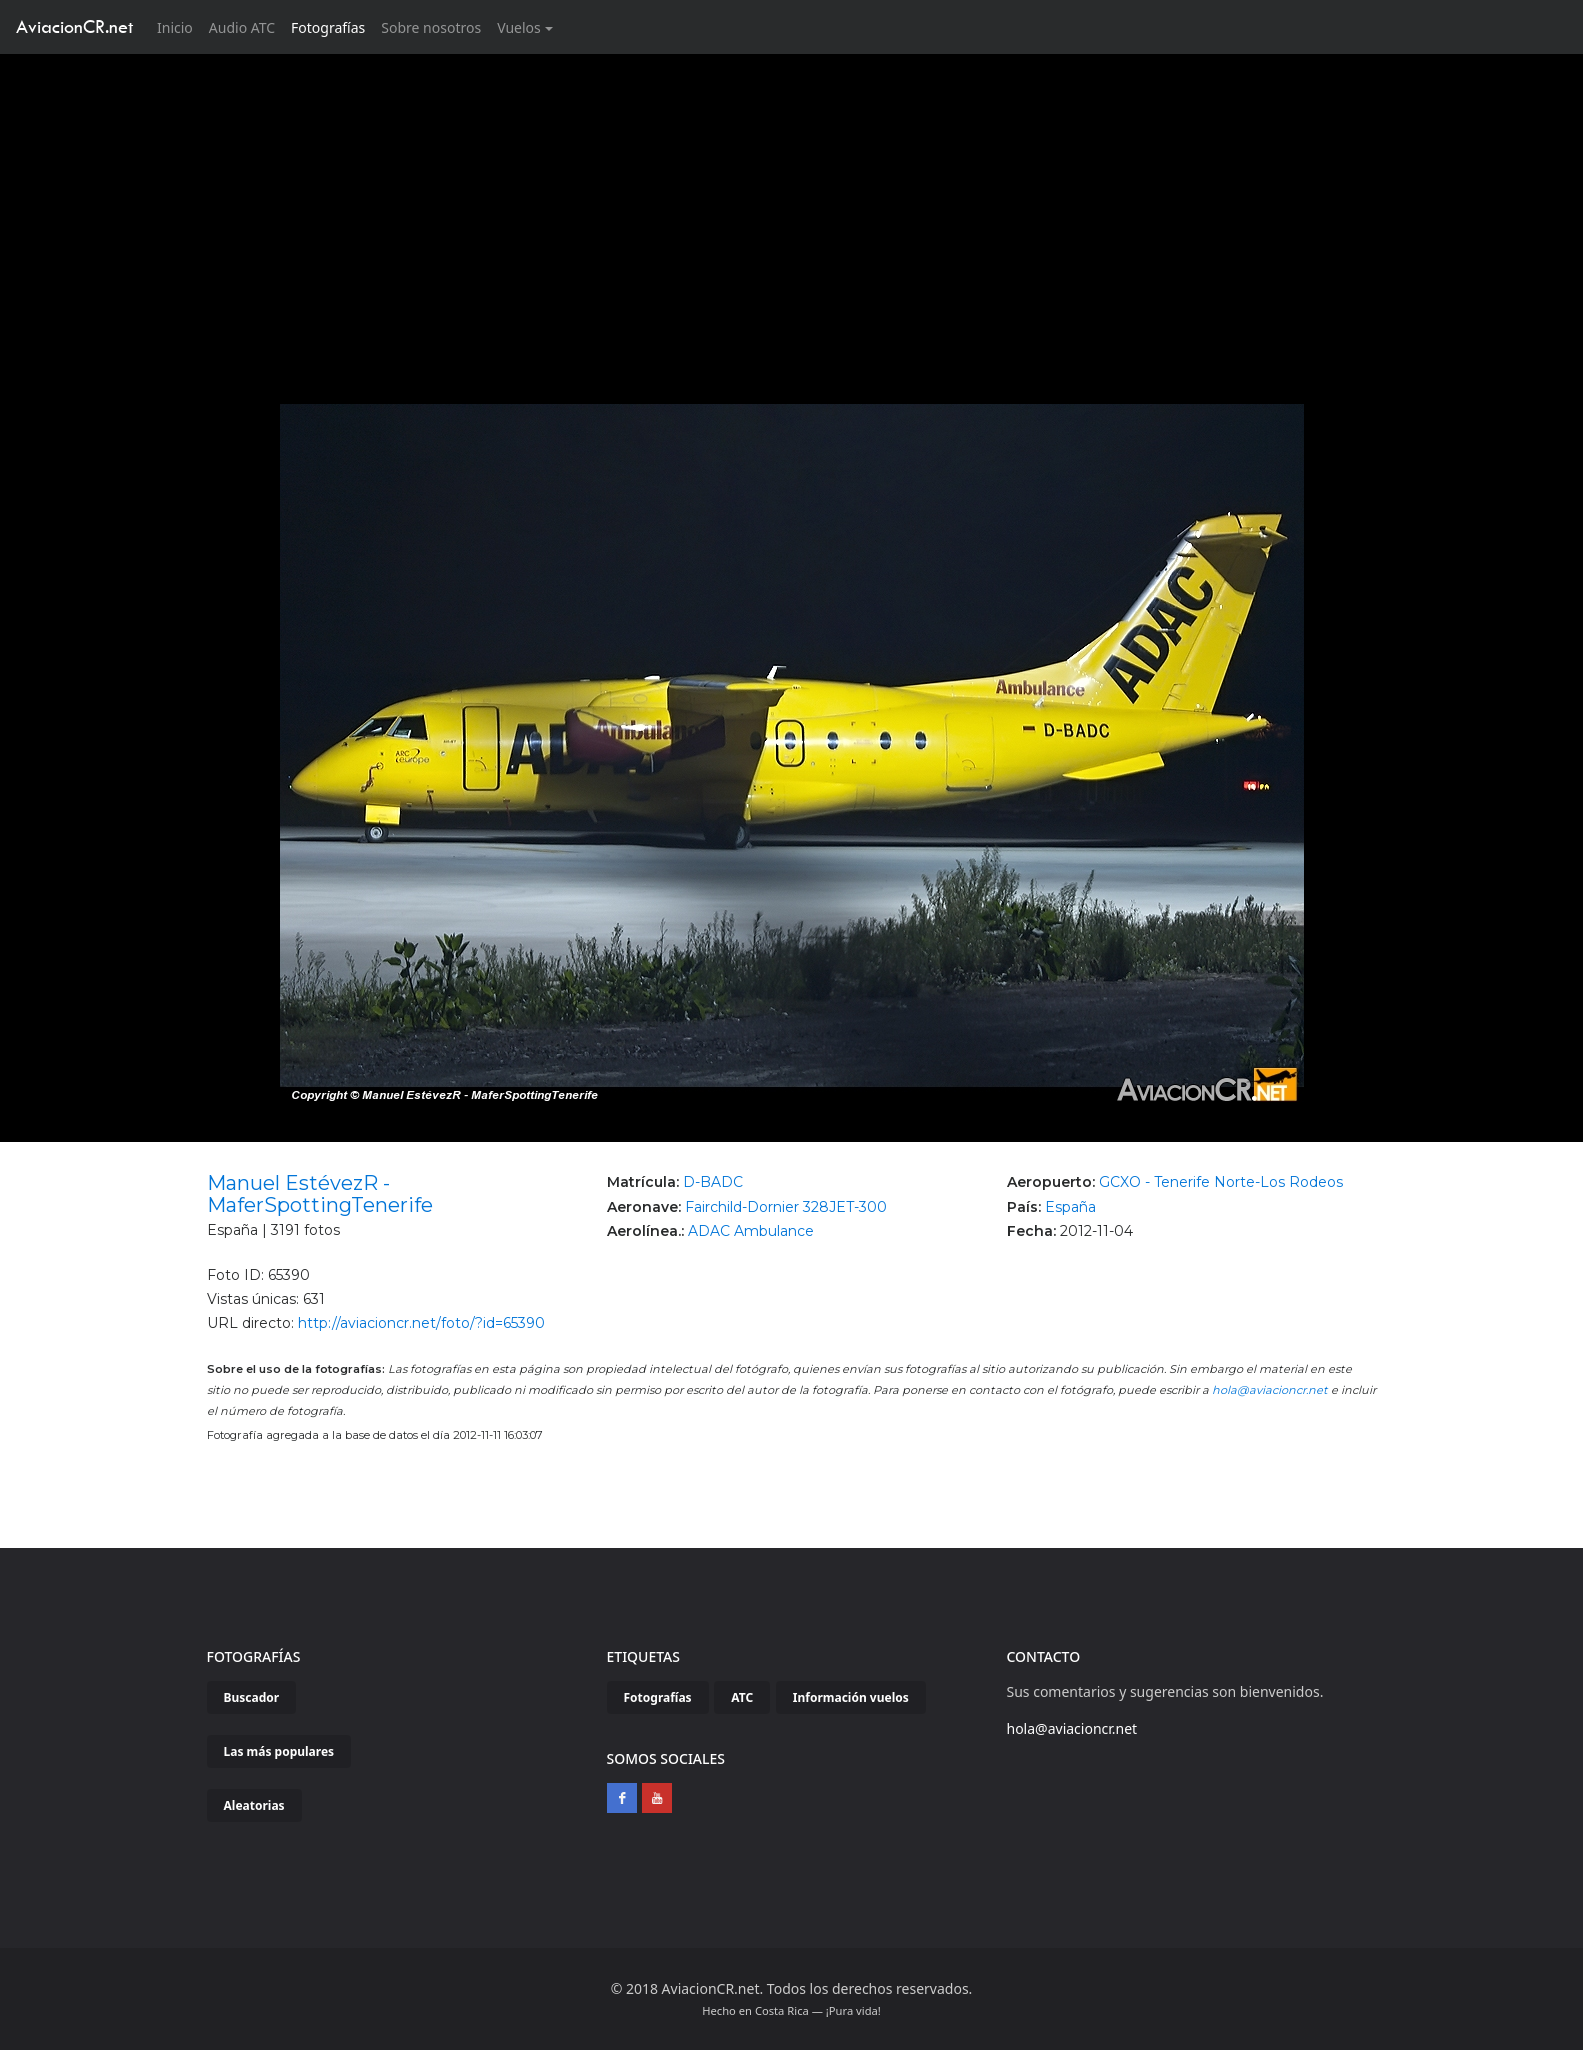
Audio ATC (242, 27)
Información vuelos (851, 1697)
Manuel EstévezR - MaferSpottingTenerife (320, 1194)
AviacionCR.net (74, 26)
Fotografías (328, 27)
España (1070, 1207)
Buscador (252, 1697)
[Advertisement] (792, 204)
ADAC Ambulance (751, 1231)
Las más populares (279, 1751)
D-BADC (713, 1182)
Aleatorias (254, 1805)
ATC (742, 1697)
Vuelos (519, 27)
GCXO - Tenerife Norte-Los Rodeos (1221, 1182)
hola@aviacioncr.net (1270, 1390)
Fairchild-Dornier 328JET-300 (786, 1207)
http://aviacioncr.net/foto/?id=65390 (421, 1323)
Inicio (179, 26)
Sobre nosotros (431, 27)
